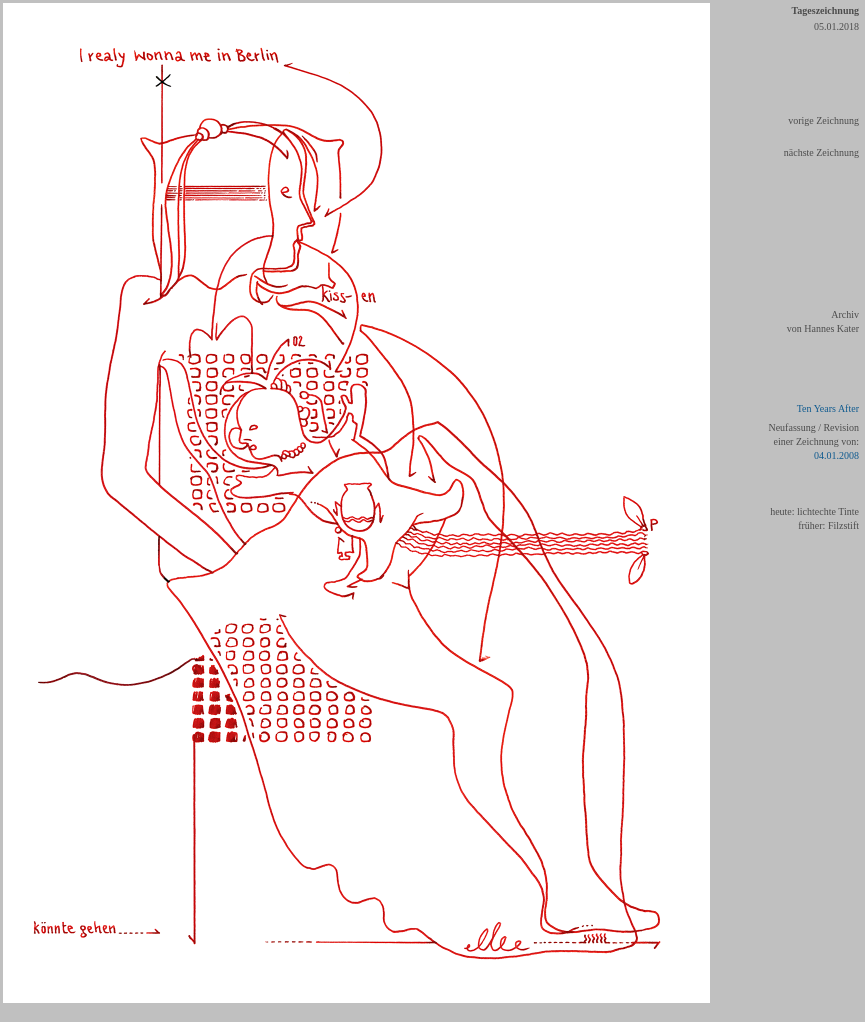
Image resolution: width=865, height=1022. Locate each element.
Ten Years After (828, 408)
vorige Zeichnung (823, 120)
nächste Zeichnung (821, 152)
